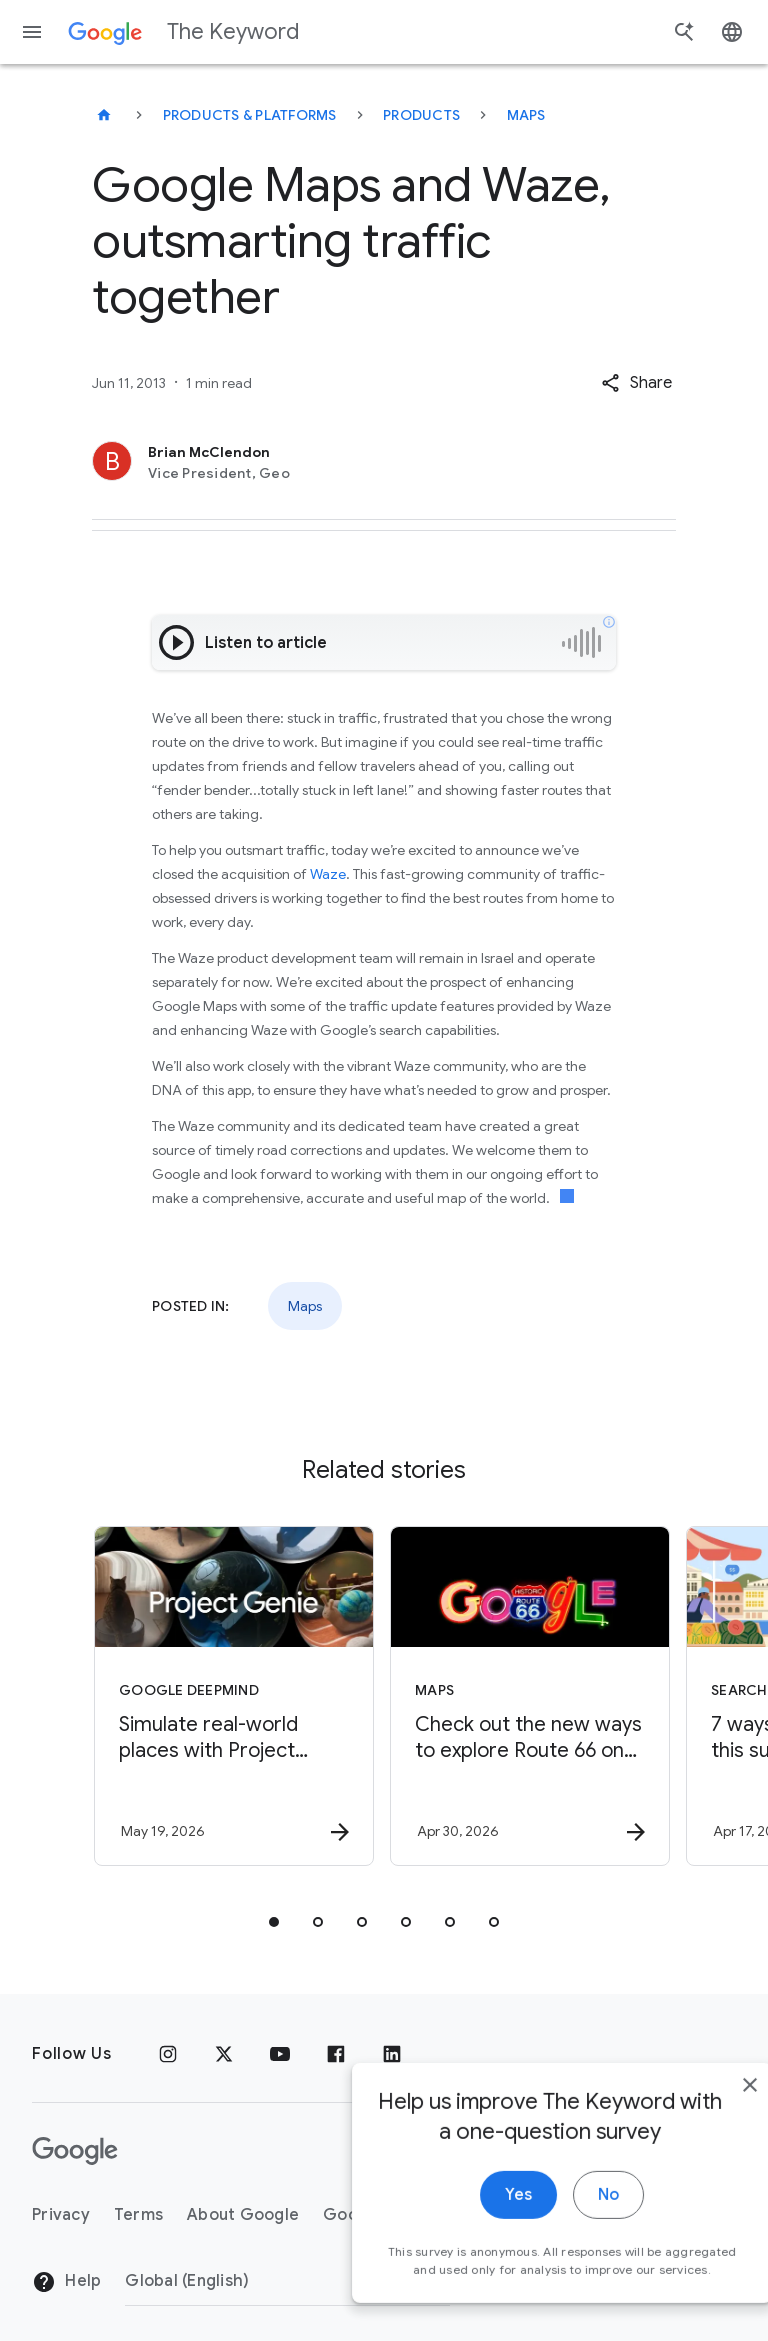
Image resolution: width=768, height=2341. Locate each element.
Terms (138, 2215)
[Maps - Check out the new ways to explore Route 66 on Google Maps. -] (530, 1696)
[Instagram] (168, 2054)
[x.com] (224, 2054)
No (564, 2215)
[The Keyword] (104, 115)
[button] (636, 383)
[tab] (274, 1922)
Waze (328, 874)
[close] (706, 2105)
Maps (526, 115)
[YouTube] (280, 2054)
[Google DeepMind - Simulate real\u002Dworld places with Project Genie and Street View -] (234, 1696)
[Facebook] (336, 2054)
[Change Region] (287, 2281)
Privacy (61, 2215)
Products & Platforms (250, 115)
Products (421, 115)
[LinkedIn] (392, 2054)
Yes (474, 2215)
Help (66, 2282)
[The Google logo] (75, 2151)
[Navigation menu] (32, 32)
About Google (243, 2215)
